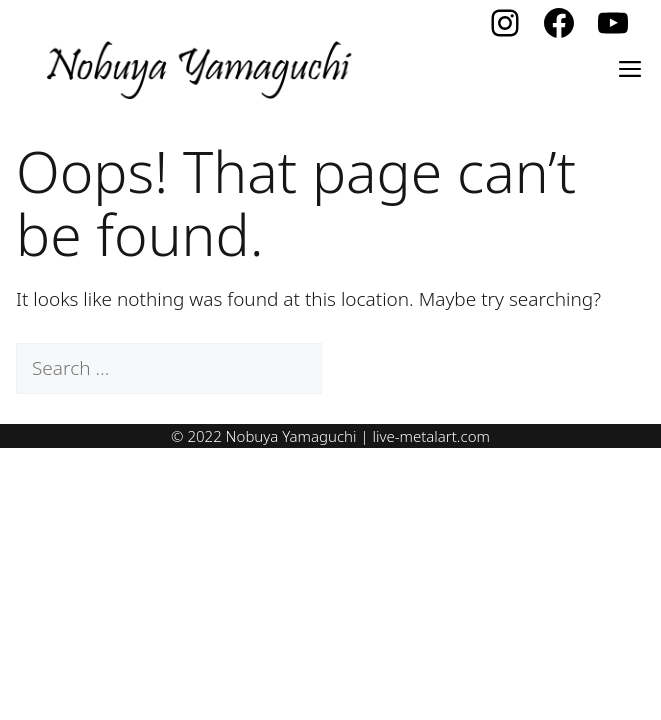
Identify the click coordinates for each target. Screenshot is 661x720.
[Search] (357, 368)
